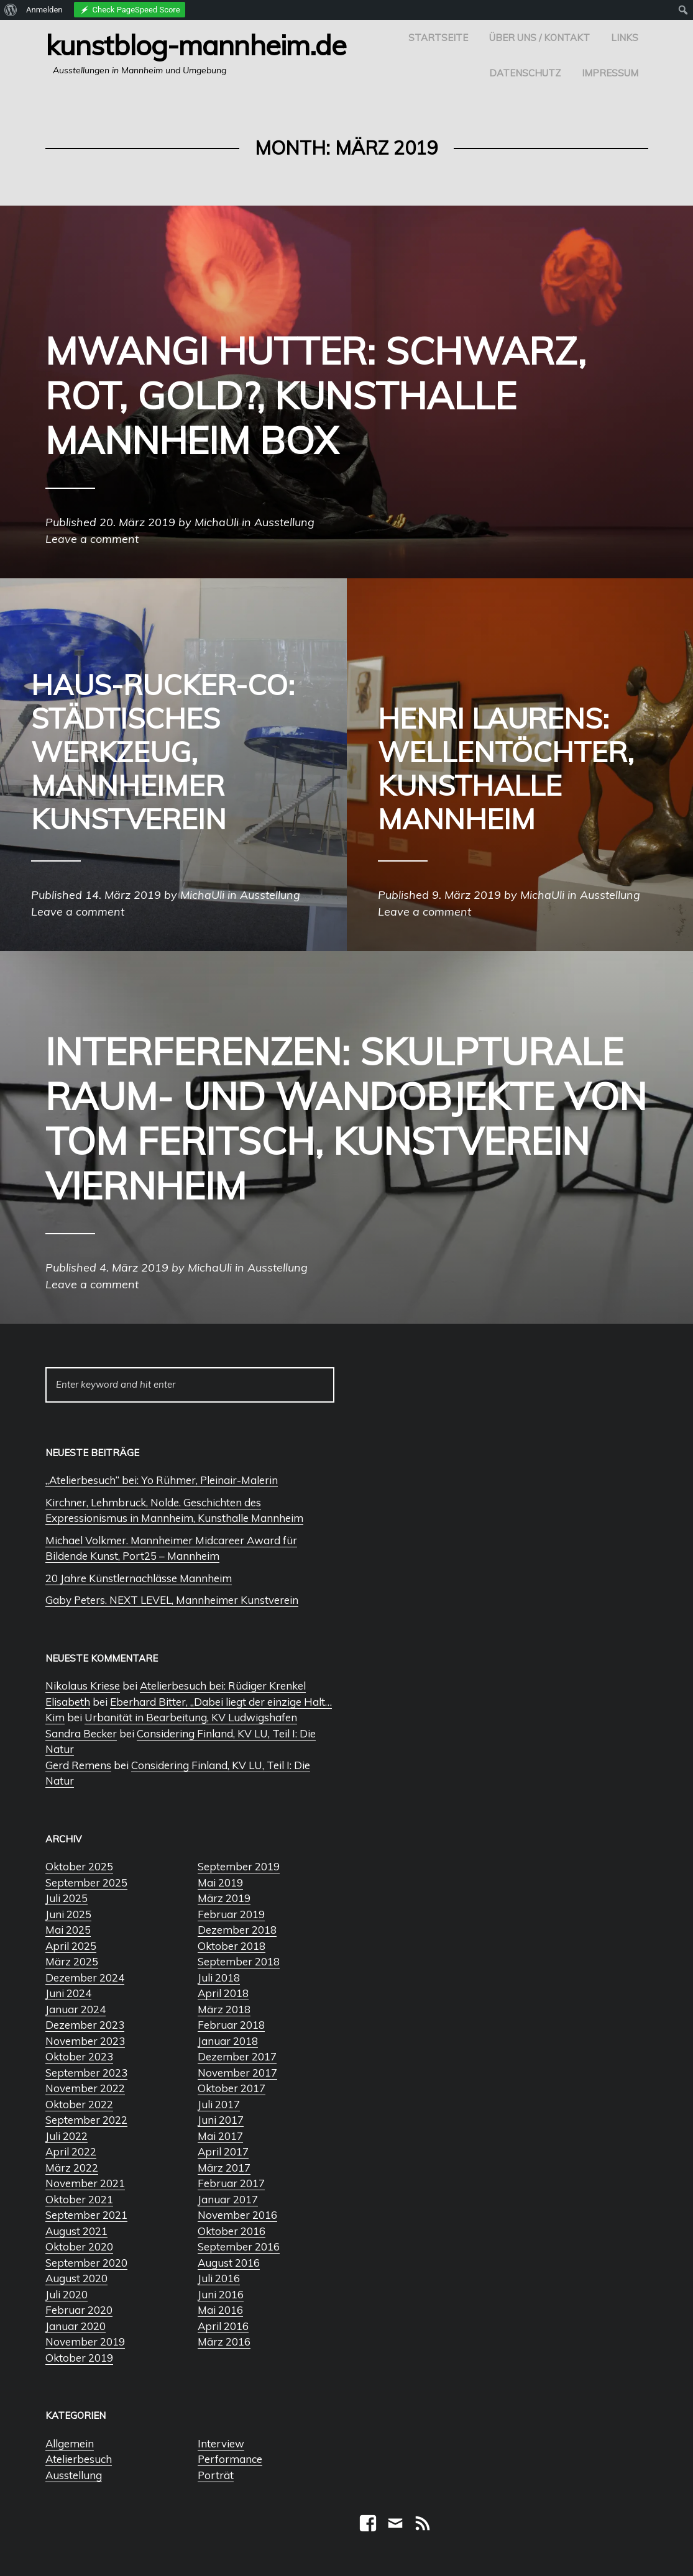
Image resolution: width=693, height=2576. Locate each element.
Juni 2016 (221, 2294)
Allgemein (69, 2443)
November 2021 (85, 2183)
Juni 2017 (221, 2119)
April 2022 (70, 2151)
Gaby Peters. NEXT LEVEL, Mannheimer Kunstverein (171, 1599)
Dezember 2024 (84, 1977)
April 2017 (223, 2151)
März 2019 (224, 1898)
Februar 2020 (78, 2309)
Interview (221, 2443)
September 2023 (86, 2072)
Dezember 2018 (237, 1929)
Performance (230, 2458)
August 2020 (76, 2278)
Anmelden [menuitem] (44, 9)
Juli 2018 (219, 1977)
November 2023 (85, 2040)
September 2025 (86, 1882)
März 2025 (71, 1961)
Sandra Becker (81, 1733)
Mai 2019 (220, 1882)
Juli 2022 (66, 2135)
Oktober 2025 (79, 1866)
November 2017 (237, 2072)
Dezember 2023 (84, 2024)
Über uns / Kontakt (539, 37)
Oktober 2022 (79, 2104)
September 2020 (86, 2262)
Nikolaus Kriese (82, 1685)
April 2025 (70, 1945)
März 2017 (224, 2167)
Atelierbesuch (78, 2458)
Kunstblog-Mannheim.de (195, 44)
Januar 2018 (228, 2040)
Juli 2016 (219, 2278)
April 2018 (223, 1993)
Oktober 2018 (231, 1945)
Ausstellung (73, 2475)
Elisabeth (67, 1701)
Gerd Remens (78, 1765)
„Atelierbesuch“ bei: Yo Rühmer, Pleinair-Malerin (161, 1479)
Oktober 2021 (79, 2199)
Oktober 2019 (79, 2357)
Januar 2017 (228, 2199)
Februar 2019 (231, 1914)
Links (624, 37)
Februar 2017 (231, 2183)
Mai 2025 (68, 1929)
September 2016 (239, 2246)
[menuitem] (11, 10)
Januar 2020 (75, 2326)
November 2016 (237, 2214)
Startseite (438, 37)
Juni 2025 (68, 1914)
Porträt (216, 2475)
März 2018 (224, 2009)
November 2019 (85, 2341)
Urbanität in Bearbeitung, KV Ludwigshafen (191, 1717)
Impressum (610, 73)
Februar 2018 (231, 2024)
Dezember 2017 (237, 2056)
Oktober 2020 (79, 2246)
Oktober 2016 (231, 2230)
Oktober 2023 (79, 2056)
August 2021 (76, 2230)
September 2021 (86, 2214)
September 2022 (86, 2119)
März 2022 (71, 2167)
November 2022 (85, 2088)
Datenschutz (525, 73)
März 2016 (224, 2341)
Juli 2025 (66, 1898)
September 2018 (239, 1961)
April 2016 (223, 2326)
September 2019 (239, 1866)
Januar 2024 (75, 2009)
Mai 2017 (220, 2135)
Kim (55, 1717)
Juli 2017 (219, 2104)
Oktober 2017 (231, 2088)
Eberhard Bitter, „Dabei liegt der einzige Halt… (221, 1701)
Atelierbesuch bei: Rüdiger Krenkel (223, 1685)
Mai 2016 (220, 2309)
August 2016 (229, 2262)
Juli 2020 (66, 2294)
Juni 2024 (68, 1993)
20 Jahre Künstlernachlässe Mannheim (138, 1578)
